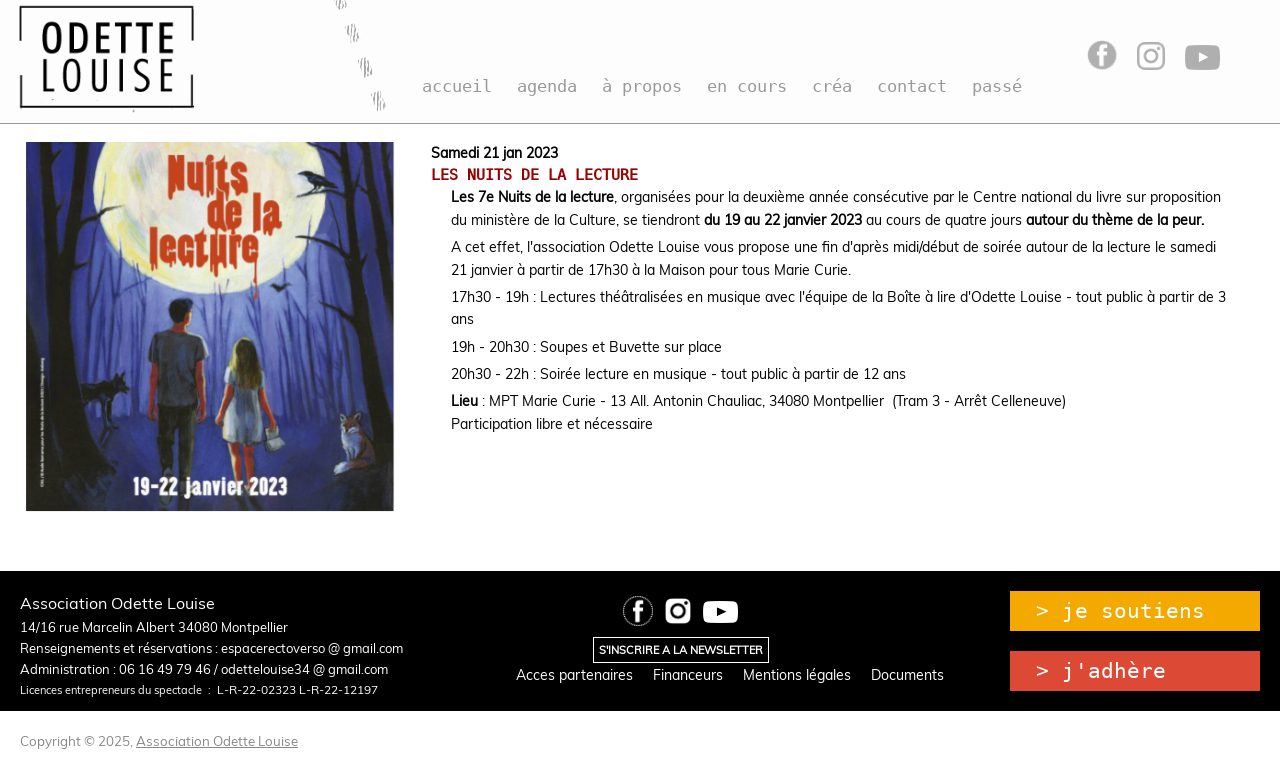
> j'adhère (1101, 671)
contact (912, 86)
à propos (642, 86)
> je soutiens (1120, 611)
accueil (457, 86)
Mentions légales (797, 675)
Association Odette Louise (217, 741)
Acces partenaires (574, 675)
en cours (747, 86)
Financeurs (688, 675)
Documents (907, 675)
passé (997, 86)
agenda (547, 86)
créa (832, 86)
